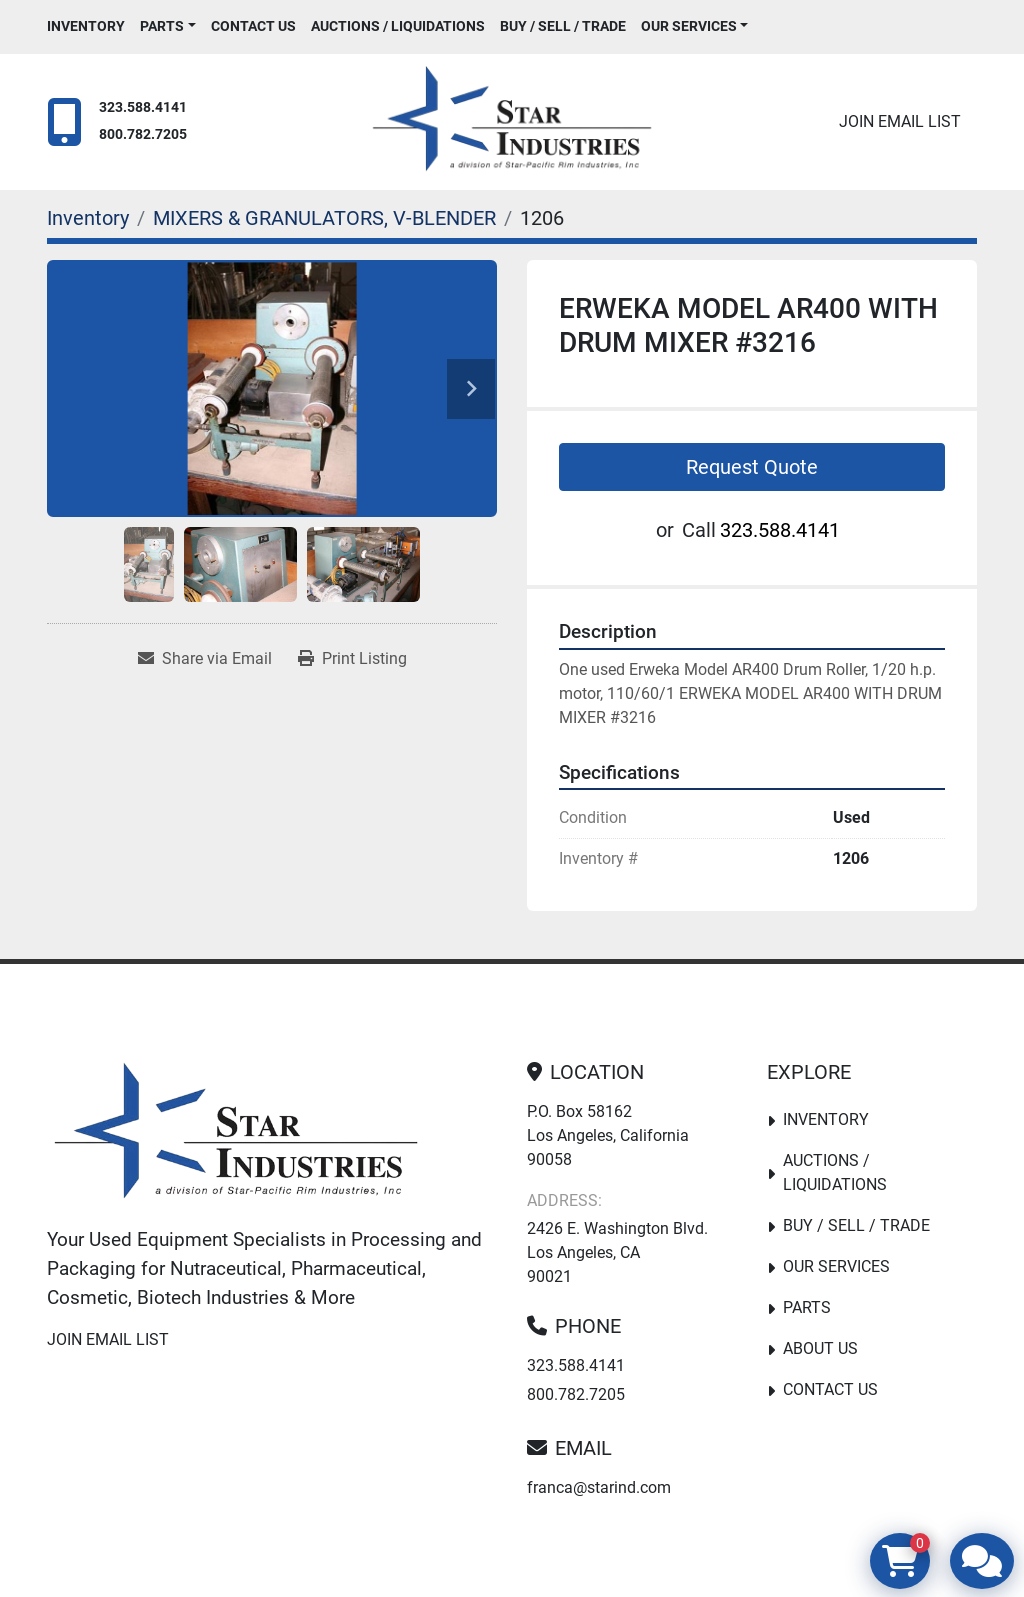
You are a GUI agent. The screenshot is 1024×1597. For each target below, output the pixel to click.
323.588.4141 (143, 107)
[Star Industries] (236, 1135)
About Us (820, 1348)
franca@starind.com (599, 1487)
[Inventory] (88, 218)
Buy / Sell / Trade (563, 26)
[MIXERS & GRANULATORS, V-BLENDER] (324, 218)
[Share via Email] (205, 659)
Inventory (86, 26)
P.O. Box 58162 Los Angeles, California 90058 (608, 1135)
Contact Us (253, 26)
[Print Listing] (352, 659)
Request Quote (752, 467)
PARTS (162, 26)
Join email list (900, 121)
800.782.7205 (143, 134)
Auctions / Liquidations (398, 26)
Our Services (689, 26)
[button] (168, 26)
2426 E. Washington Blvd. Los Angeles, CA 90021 (617, 1252)
